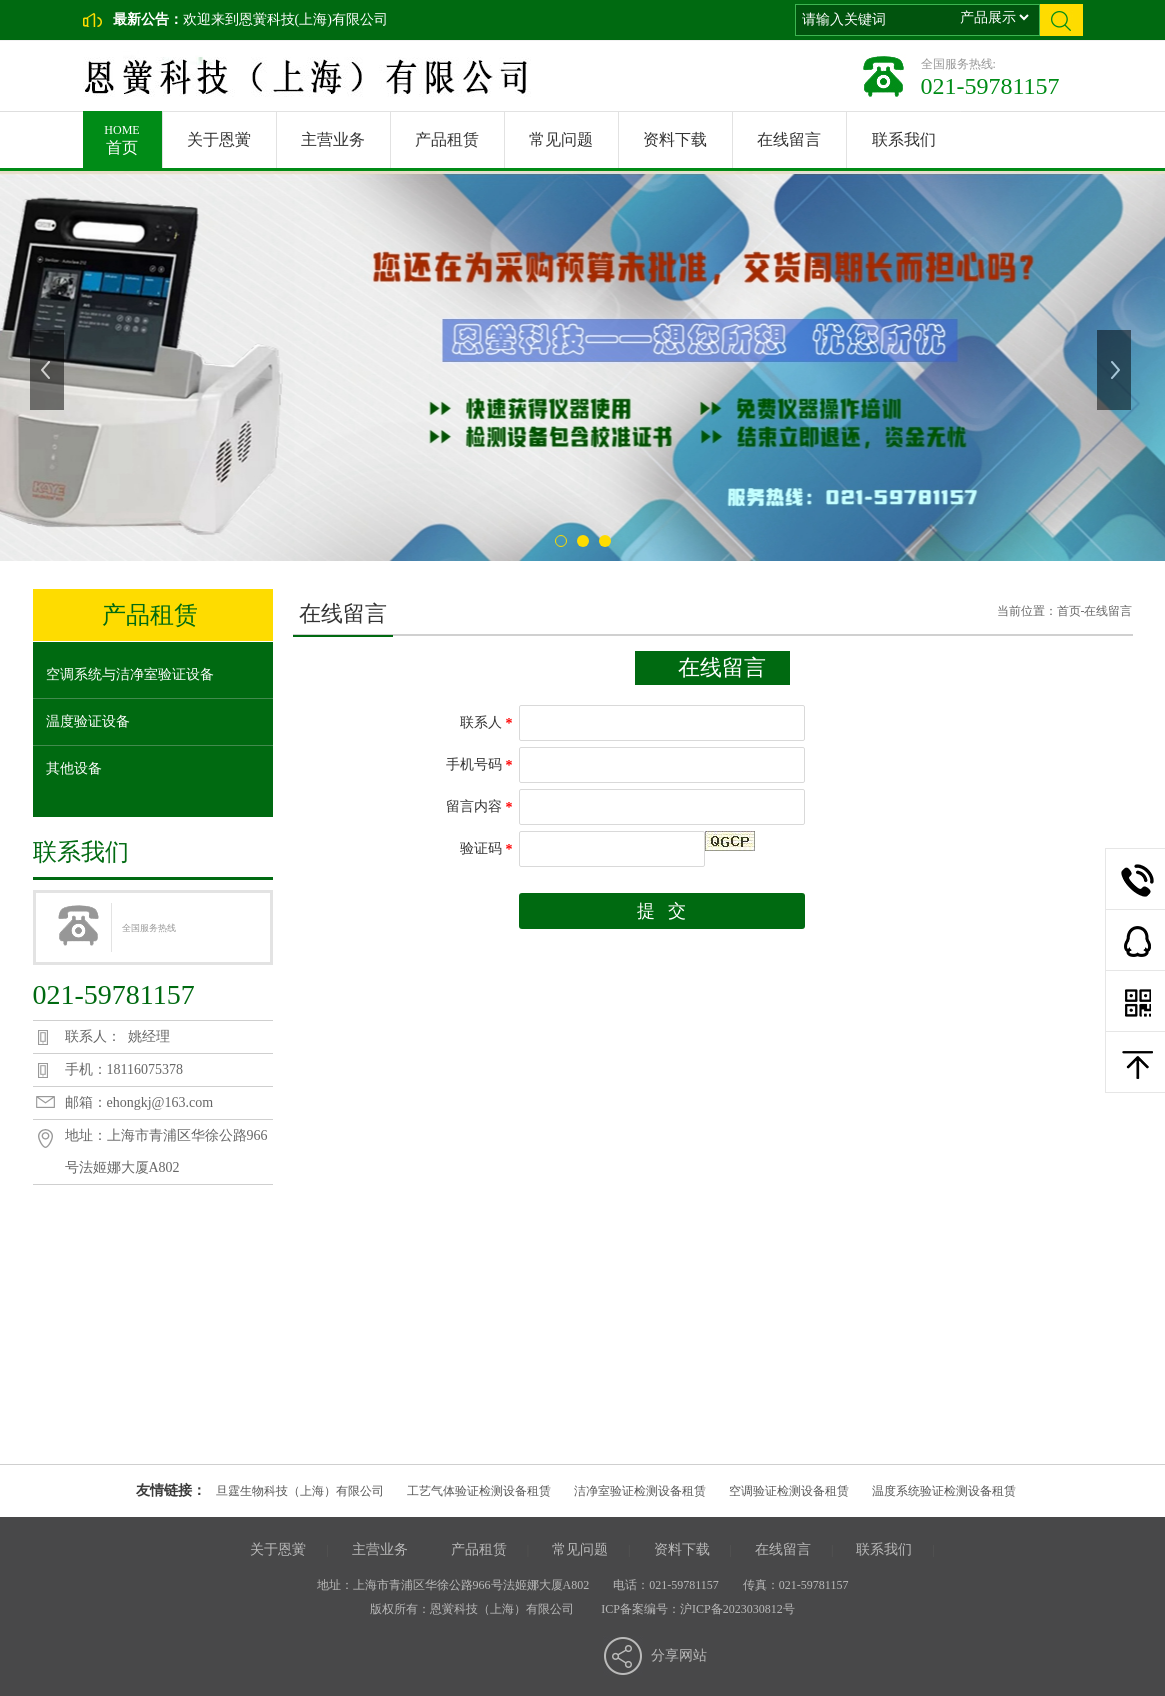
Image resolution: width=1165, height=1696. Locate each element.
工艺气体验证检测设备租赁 (479, 1491)
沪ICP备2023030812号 (737, 1609)
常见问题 (561, 139)
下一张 (1116, 370)
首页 (122, 133)
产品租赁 (447, 139)
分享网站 (679, 1655)
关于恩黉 (219, 139)
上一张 (49, 370)
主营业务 (333, 139)
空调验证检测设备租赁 (789, 1491)
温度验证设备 (88, 721)
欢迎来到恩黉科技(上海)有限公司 (285, 19)
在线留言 (789, 139)
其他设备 (74, 768)
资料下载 (675, 139)
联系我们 (904, 139)
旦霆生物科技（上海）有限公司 (300, 1491)
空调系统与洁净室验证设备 (130, 674)
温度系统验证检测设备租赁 (944, 1491)
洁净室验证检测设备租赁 (640, 1491)
